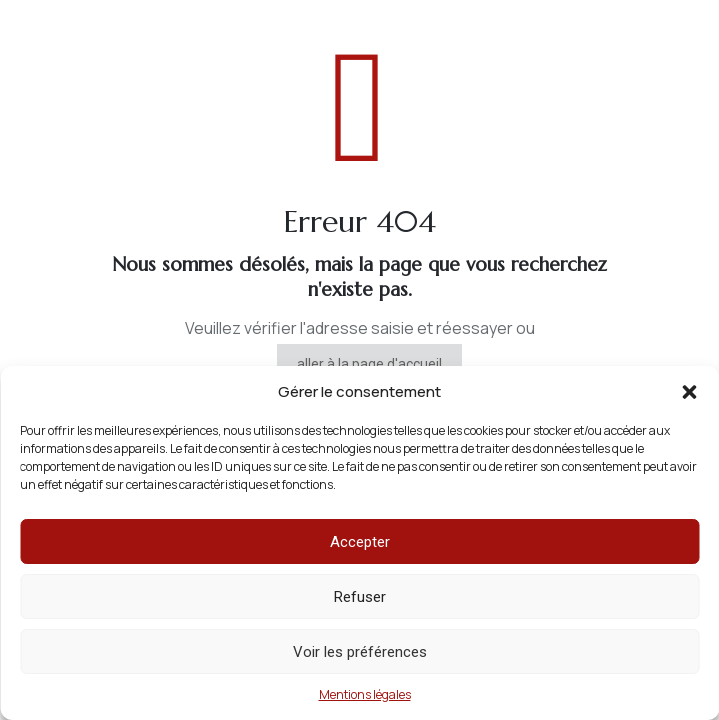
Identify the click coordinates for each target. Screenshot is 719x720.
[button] (689, 392)
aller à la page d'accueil (369, 364)
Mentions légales (365, 694)
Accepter (360, 542)
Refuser (360, 597)
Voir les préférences (360, 652)
